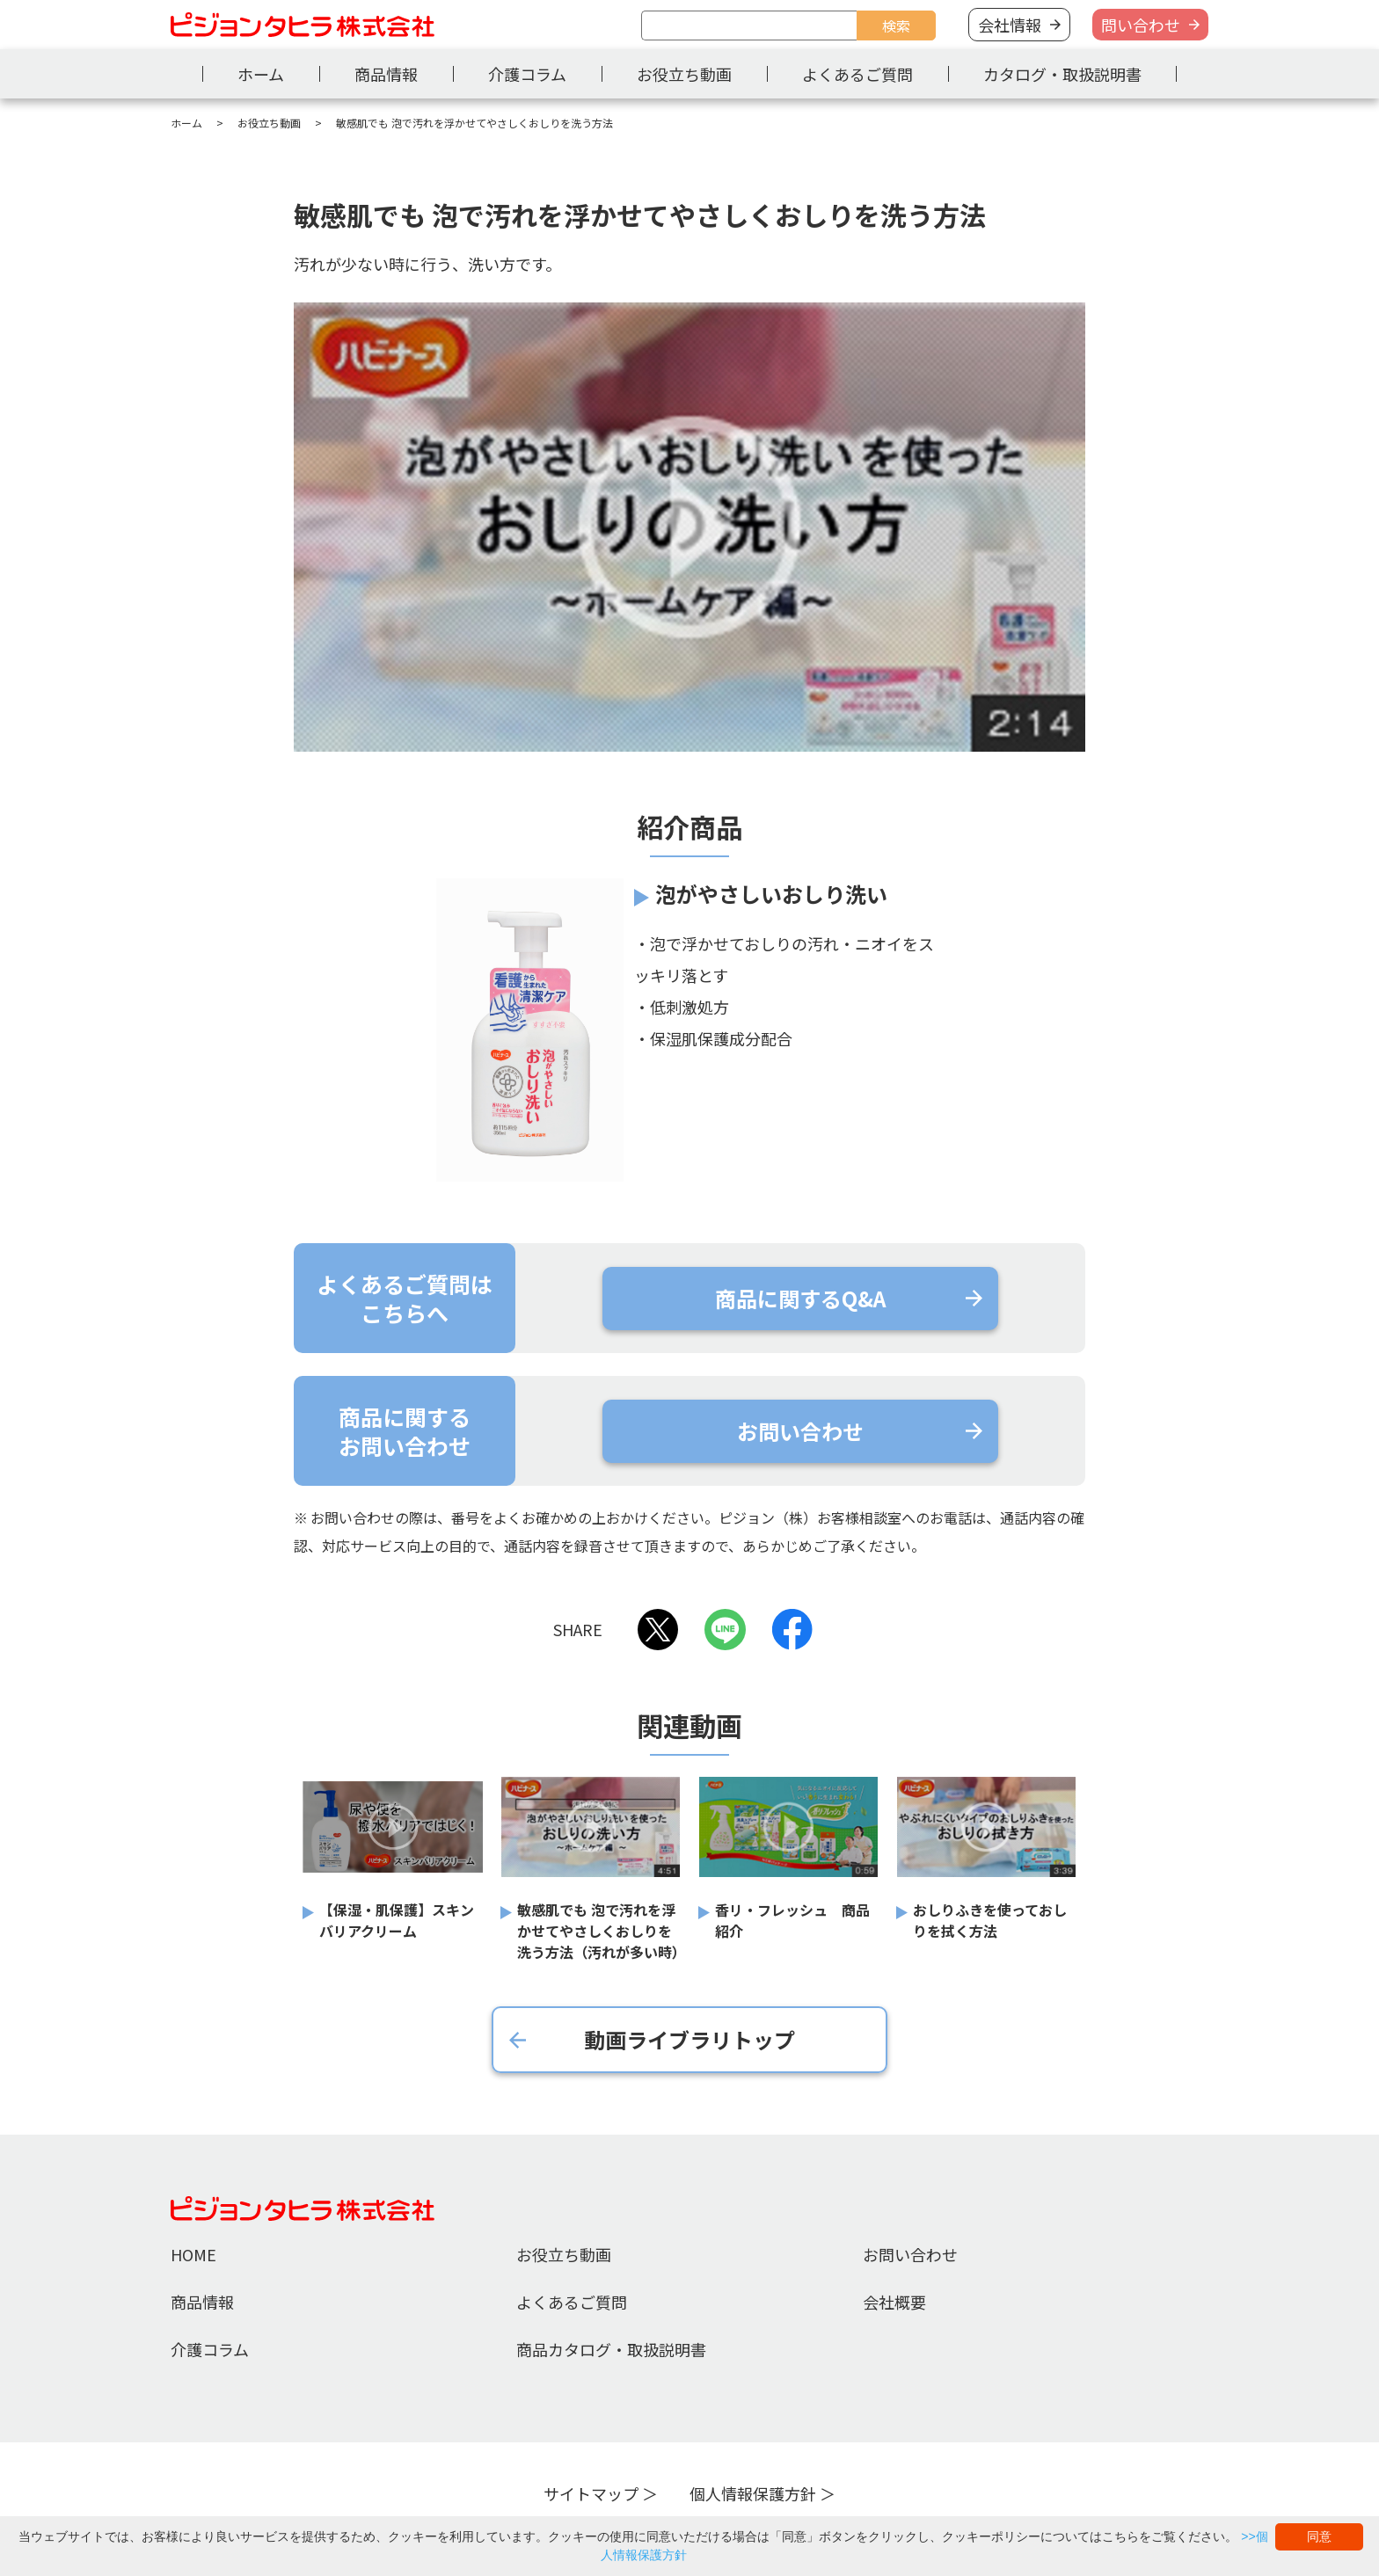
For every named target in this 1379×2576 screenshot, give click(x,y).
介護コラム (527, 73)
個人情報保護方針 (753, 2493)
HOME (193, 2254)
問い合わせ (1140, 24)
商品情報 (386, 73)
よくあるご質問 (857, 73)
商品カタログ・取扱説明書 (611, 2349)
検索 (896, 25)
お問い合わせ (910, 2254)
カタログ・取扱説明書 (1062, 73)
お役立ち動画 (684, 73)
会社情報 (1009, 24)
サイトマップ (591, 2493)
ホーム (260, 73)
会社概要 (894, 2301)
